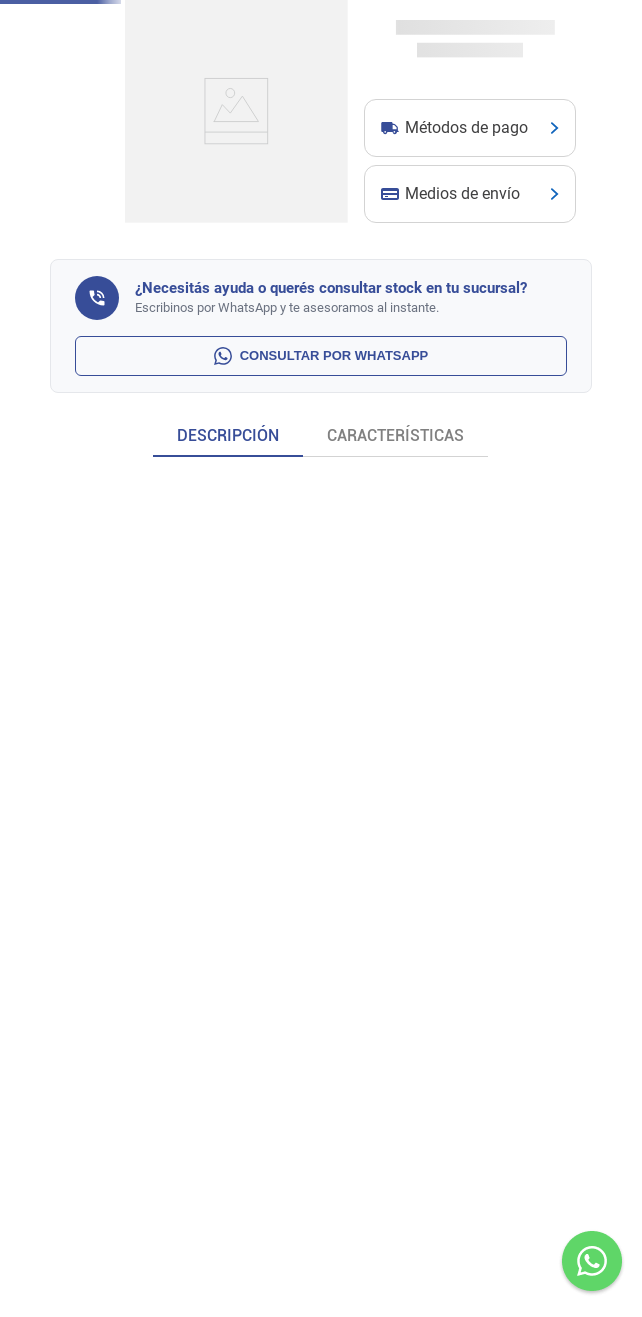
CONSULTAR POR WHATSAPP (321, 356)
